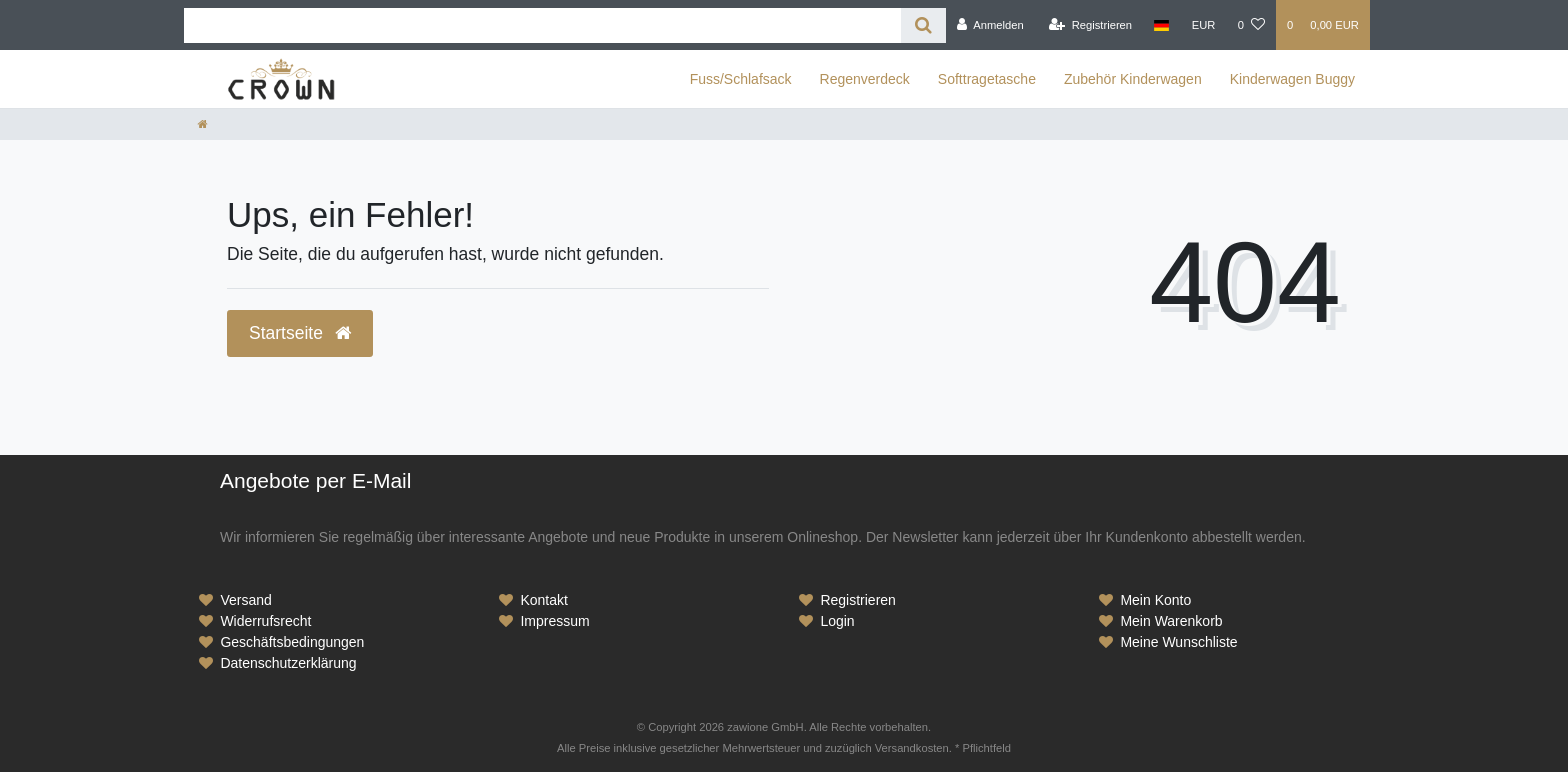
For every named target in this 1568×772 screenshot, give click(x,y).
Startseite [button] (300, 333)
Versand (245, 600)
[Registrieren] (1090, 25)
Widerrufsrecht (265, 621)
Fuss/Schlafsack (741, 79)
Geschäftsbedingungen (292, 642)
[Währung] (1204, 25)
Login (837, 621)
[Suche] (923, 25)
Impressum (554, 621)
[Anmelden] (990, 25)
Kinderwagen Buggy (1292, 79)
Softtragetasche (987, 79)
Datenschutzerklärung (288, 663)
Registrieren (857, 600)
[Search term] (542, 25)
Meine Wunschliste (1178, 642)
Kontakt (543, 600)
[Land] (1161, 25)
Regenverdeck (865, 79)
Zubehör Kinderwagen (1133, 79)
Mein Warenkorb (1171, 621)
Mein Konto (1155, 600)
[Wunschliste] (1251, 25)
